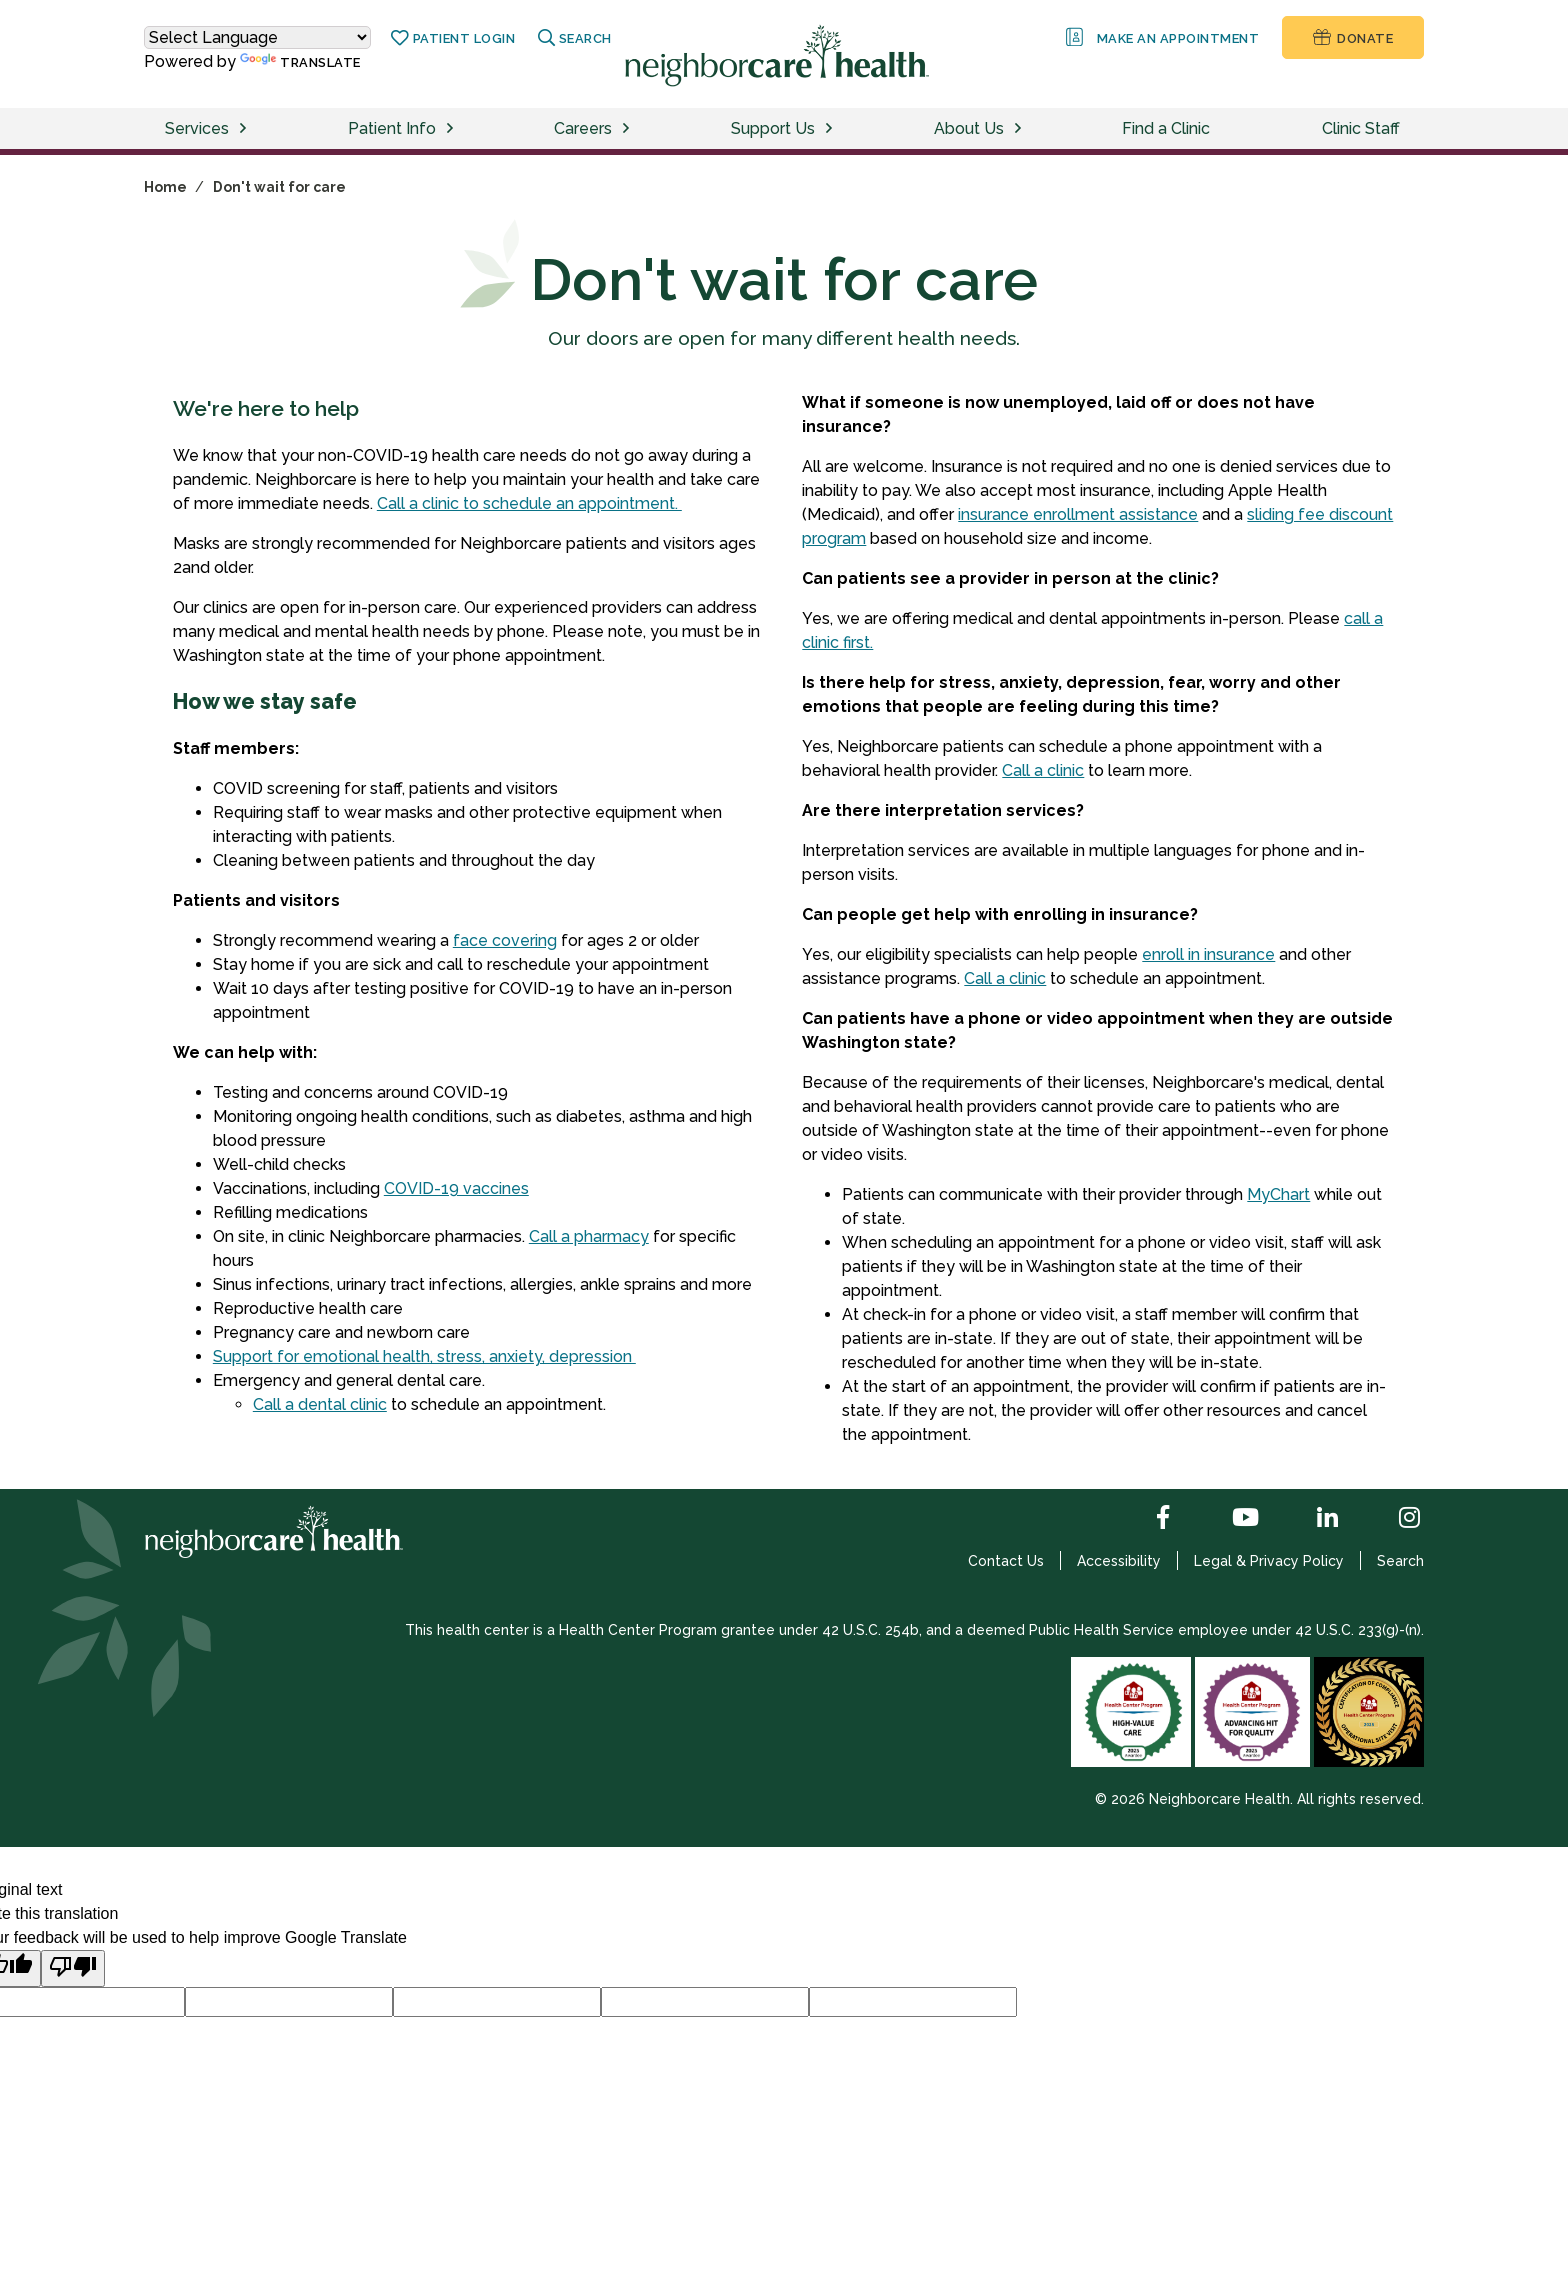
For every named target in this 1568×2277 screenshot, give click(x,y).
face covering (505, 940)
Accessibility (1119, 1561)
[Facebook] (1147, 1519)
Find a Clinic (1166, 128)
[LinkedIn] (1311, 1519)
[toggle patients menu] (453, 129)
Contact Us (1006, 1561)
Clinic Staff (1361, 128)
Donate (1353, 37)
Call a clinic (1043, 770)
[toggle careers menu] (629, 129)
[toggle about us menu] (1021, 129)
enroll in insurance (1208, 954)
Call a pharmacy (589, 1236)
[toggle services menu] (246, 129)
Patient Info (392, 128)
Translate (300, 61)
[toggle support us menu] (832, 129)
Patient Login (453, 38)
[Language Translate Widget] (257, 37)
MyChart (1278, 1194)
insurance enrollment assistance (1078, 514)
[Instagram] (1393, 1519)
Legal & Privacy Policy (1269, 1561)
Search (1400, 1561)
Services (197, 128)
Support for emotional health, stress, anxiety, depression (424, 1356)
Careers (583, 128)
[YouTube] (1229, 1519)
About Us (969, 128)
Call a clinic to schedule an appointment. (529, 503)
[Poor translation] (73, 1968)
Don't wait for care (279, 187)
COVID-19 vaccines (456, 1188)
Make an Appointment (1161, 37)
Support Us (773, 128)
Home (165, 187)
